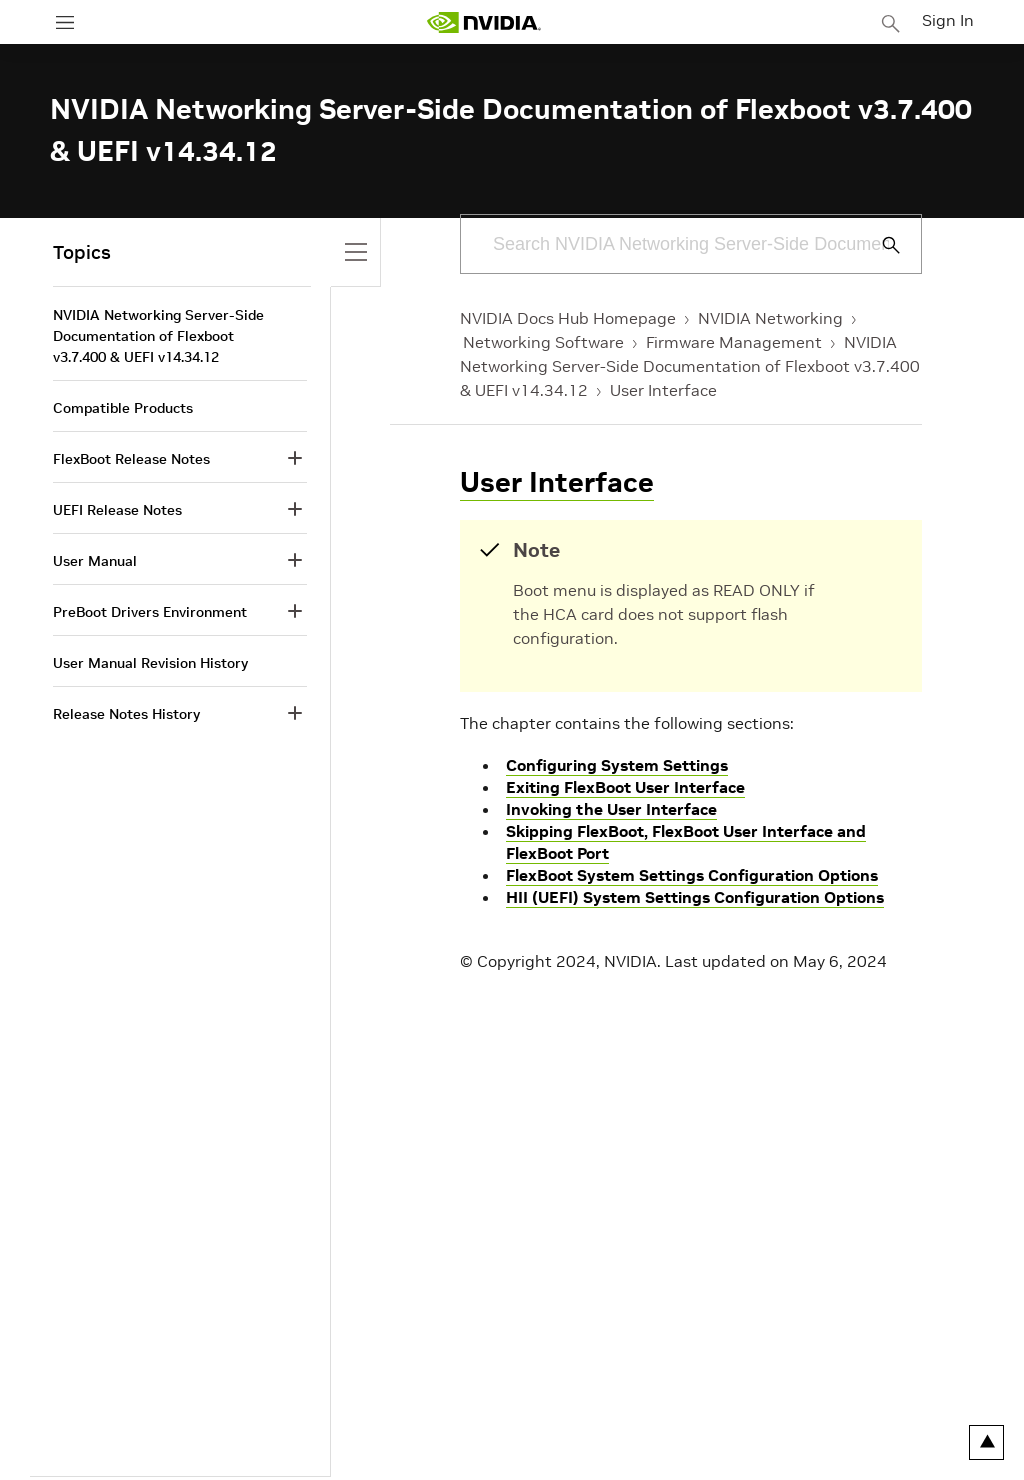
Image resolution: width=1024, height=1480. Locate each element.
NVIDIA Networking (770, 318)
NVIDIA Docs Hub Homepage (568, 318)
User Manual (95, 561)
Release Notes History (126, 714)
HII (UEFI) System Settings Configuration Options (695, 897)
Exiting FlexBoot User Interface (625, 787)
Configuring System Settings (617, 765)
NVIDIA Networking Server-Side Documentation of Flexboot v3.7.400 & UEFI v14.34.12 (690, 366)
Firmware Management (734, 342)
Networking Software (543, 342)
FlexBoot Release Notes (131, 459)
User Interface (663, 390)
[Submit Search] (880, 245)
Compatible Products (123, 408)
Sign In (952, 19)
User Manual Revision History (150, 663)
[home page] (488, 22)
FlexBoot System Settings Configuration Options (692, 875)
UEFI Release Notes (117, 510)
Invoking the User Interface (611, 809)
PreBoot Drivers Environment (150, 612)
